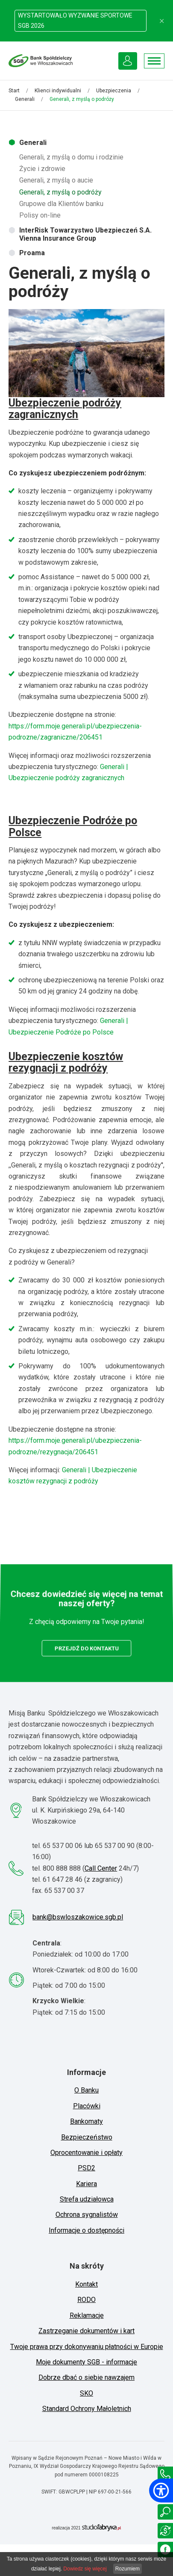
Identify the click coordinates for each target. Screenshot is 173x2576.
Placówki (86, 2106)
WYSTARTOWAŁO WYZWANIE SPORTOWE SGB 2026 (75, 20)
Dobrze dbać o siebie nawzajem (86, 2377)
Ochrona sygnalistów (87, 2215)
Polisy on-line (40, 215)
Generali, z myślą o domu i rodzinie (71, 157)
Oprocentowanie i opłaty (86, 2153)
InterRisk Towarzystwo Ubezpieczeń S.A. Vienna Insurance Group (85, 234)
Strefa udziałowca (87, 2199)
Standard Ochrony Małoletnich (86, 2409)
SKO (86, 2393)
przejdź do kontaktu (86, 1647)
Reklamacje (87, 2315)
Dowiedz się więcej (84, 2569)
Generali (25, 99)
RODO (86, 2300)
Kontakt (86, 2284)
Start (14, 91)
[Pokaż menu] (154, 60)
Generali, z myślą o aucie (56, 180)
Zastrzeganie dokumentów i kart (86, 2331)
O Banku (86, 2090)
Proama (32, 253)
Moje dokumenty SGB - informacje (86, 2362)
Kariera (86, 2184)
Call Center (101, 1868)
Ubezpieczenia (113, 91)
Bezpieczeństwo (86, 2137)
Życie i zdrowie (42, 169)
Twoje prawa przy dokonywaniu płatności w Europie (86, 2347)
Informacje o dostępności (86, 2230)
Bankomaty (86, 2121)
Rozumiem (127, 2569)
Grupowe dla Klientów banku (61, 204)
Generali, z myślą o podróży (60, 192)
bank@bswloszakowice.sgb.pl (77, 1917)
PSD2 (86, 2168)
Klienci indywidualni (58, 91)
